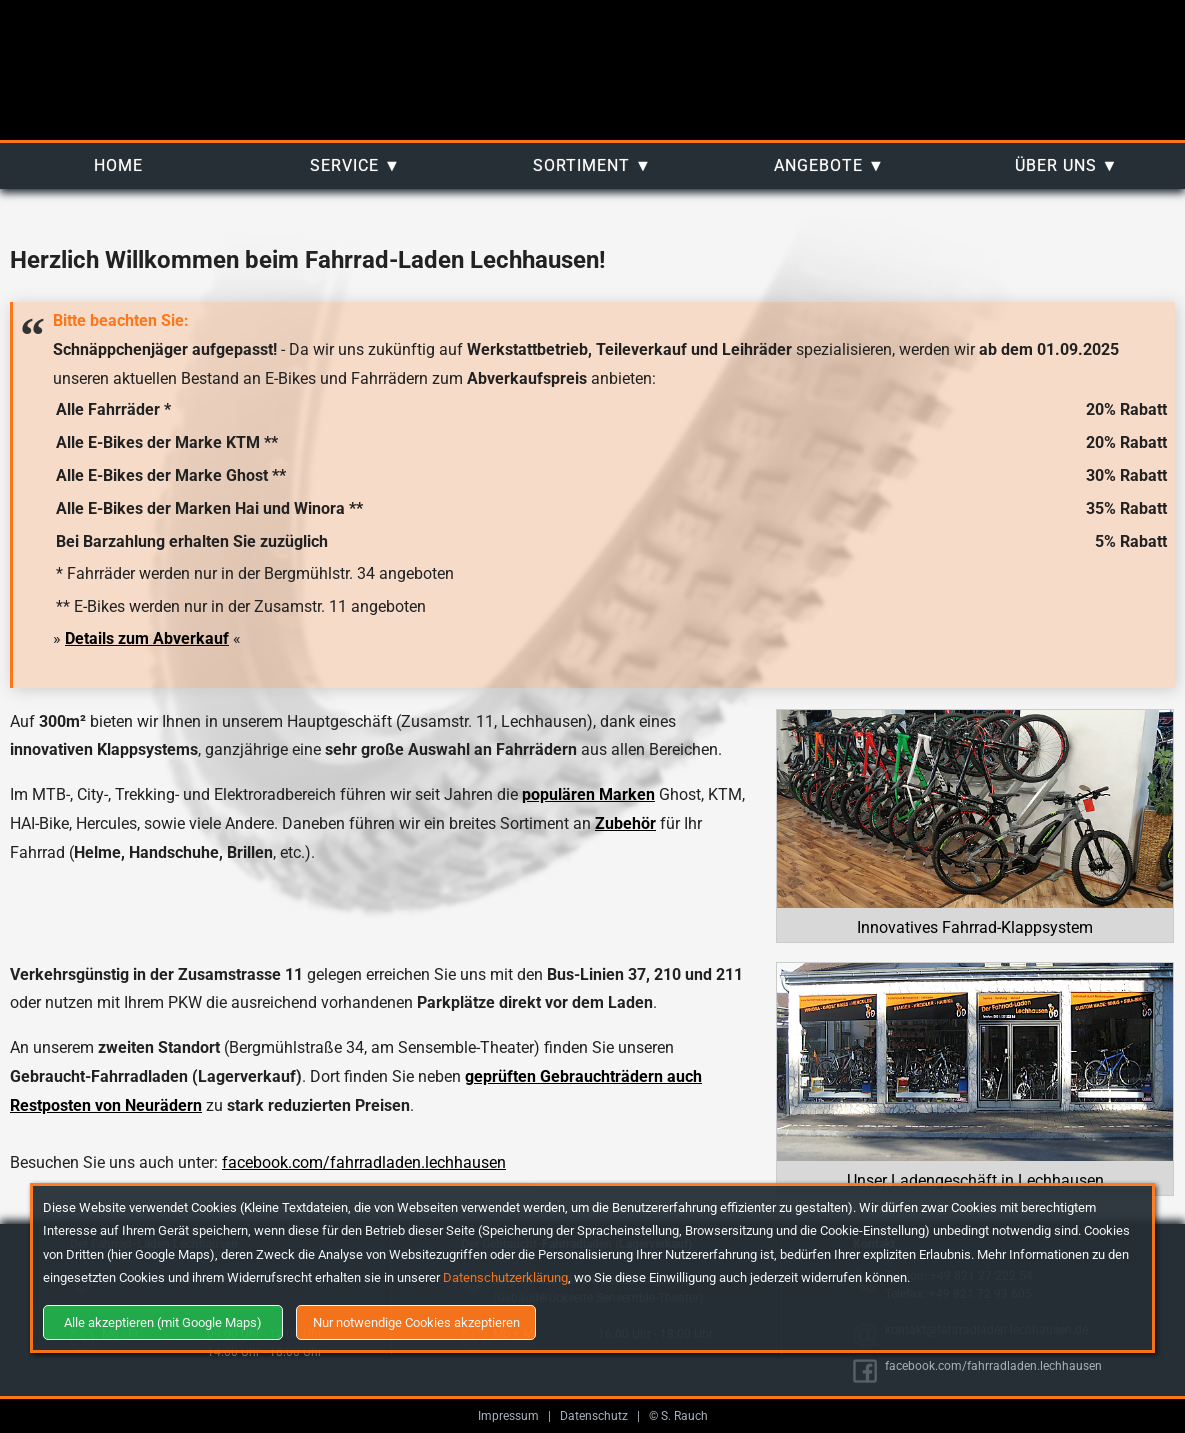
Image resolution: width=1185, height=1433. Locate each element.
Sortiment (581, 165)
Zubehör (625, 823)
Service (344, 165)
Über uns (1056, 165)
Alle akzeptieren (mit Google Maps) (163, 1322)
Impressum (508, 1416)
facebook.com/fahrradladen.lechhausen (364, 1162)
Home (118, 165)
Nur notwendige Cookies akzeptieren (416, 1322)
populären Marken (588, 794)
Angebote (818, 165)
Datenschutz (594, 1416)
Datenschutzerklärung (505, 1277)
